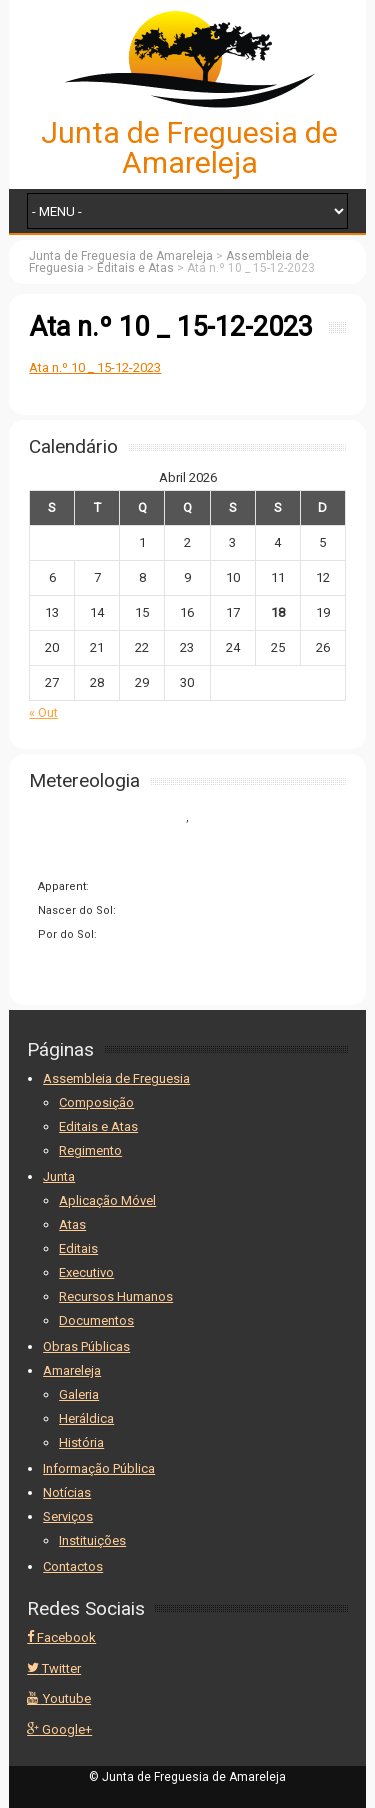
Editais (78, 1248)
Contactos (73, 1566)
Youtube (59, 1698)
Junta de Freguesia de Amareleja (189, 147)
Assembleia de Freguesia (116, 1078)
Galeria (79, 1394)
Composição (96, 1102)
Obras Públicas (86, 1346)
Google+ (59, 1729)
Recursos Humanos (116, 1296)
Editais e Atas (98, 1126)
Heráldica (86, 1418)
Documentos (96, 1320)
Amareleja (72, 1370)
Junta (59, 1176)
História (81, 1442)
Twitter (54, 1668)
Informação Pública (99, 1468)
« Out (43, 712)
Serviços (68, 1516)
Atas (72, 1224)
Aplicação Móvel (107, 1200)
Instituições (92, 1540)
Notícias (67, 1492)
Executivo (86, 1272)
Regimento (90, 1150)
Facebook (61, 1637)
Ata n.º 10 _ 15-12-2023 (95, 367)
